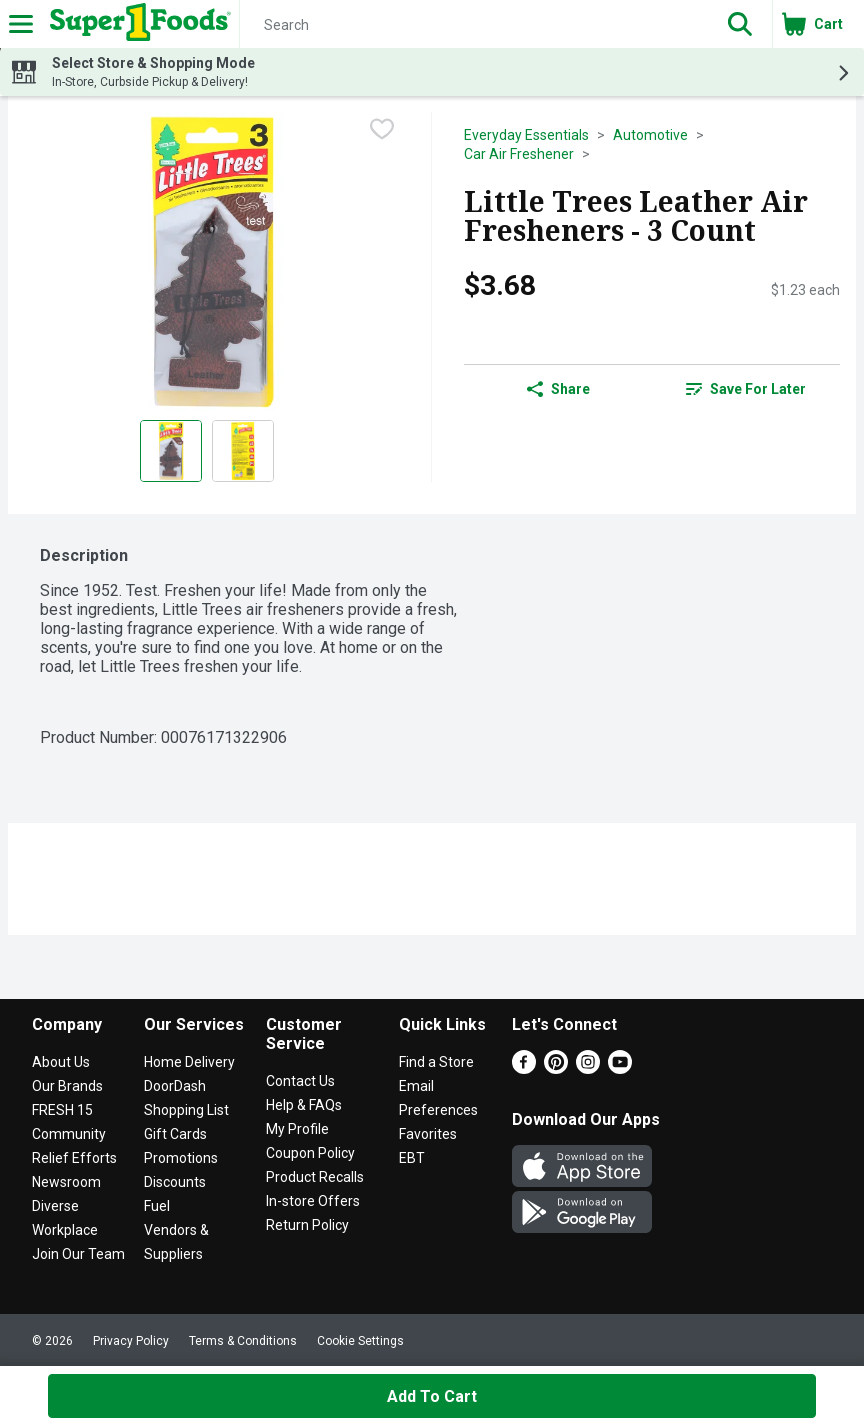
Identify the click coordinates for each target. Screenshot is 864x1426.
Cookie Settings (360, 1341)
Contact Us (300, 1081)
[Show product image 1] (171, 451)
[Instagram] (588, 1068)
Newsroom (66, 1182)
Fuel (157, 1206)
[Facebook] (524, 1068)
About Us (61, 1062)
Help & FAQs (304, 1105)
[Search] (474, 25)
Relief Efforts (74, 1158)
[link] (746, 389)
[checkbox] (382, 129)
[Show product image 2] (243, 451)
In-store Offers (313, 1201)
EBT (412, 1158)
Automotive (650, 135)
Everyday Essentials (526, 135)
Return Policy (307, 1225)
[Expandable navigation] (21, 24)
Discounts (175, 1182)
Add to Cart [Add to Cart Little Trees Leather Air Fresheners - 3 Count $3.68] (432, 1396)
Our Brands (67, 1086)
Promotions (181, 1158)
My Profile (297, 1129)
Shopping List (186, 1110)
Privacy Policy (131, 1341)
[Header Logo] (136, 24)
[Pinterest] (556, 1068)
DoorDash (175, 1086)
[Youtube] (620, 1068)
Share (558, 389)
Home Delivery (189, 1062)
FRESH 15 (62, 1110)
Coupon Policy (310, 1153)
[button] (740, 24)
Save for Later (746, 389)
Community (69, 1134)
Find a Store (436, 1062)
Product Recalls (315, 1177)
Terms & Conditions (243, 1341)
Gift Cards (175, 1134)
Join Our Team (78, 1254)
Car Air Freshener (519, 154)
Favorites (428, 1134)
